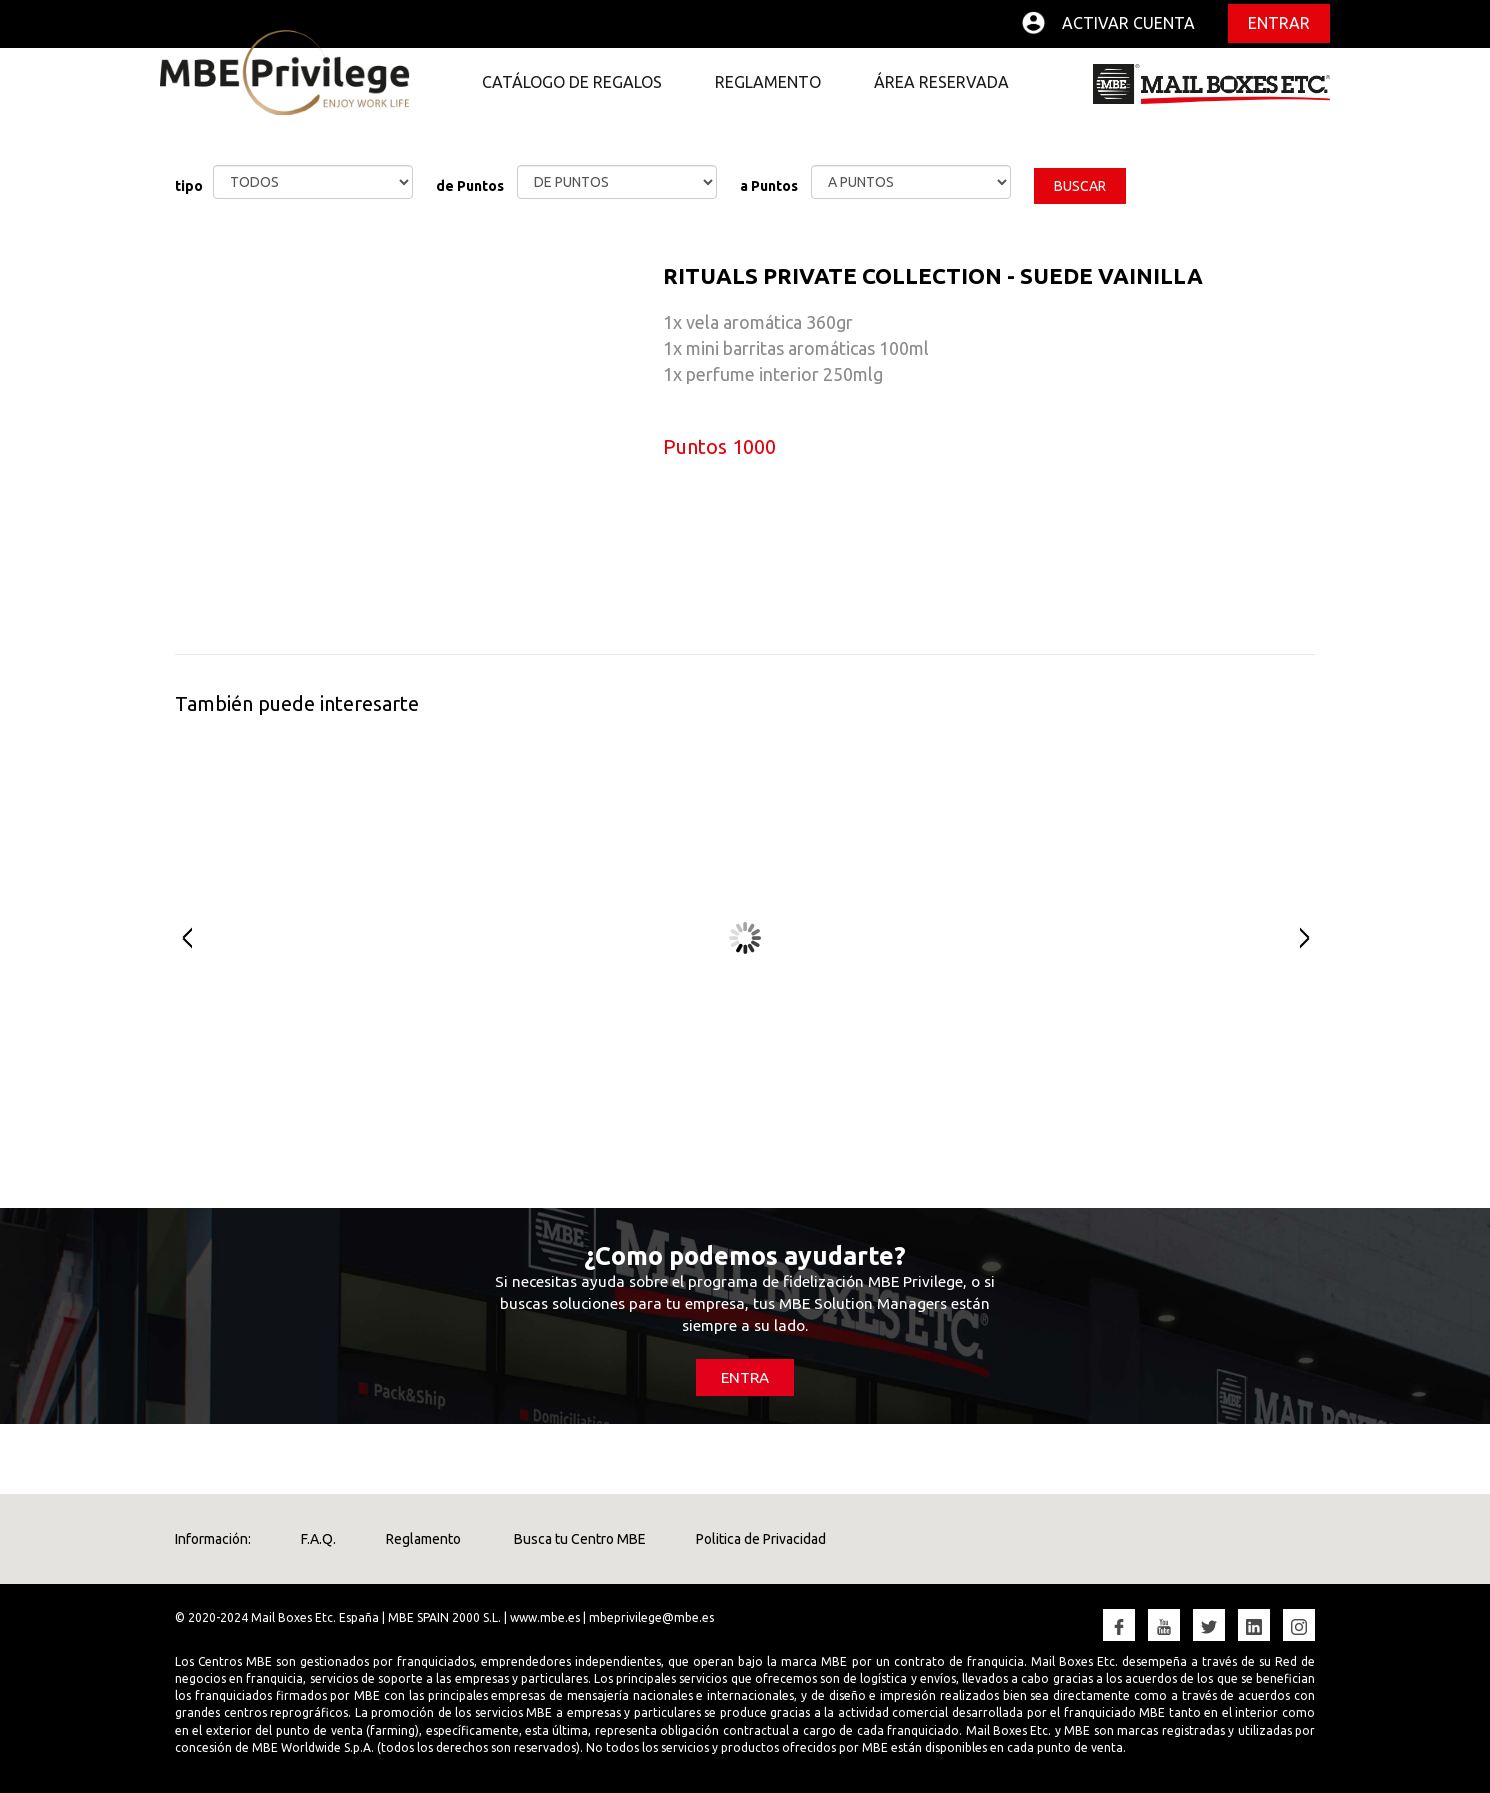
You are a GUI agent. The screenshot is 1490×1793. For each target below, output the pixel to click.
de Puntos (470, 186)
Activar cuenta (1128, 23)
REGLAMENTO (768, 82)
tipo (189, 186)
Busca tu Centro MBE (578, 1539)
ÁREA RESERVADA (941, 82)
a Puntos (769, 186)
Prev (177, 939)
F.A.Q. (318, 1539)
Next (1312, 939)
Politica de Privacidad (761, 1539)
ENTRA (745, 1377)
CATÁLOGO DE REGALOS (572, 82)
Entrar (1279, 23)
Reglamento (423, 1539)
